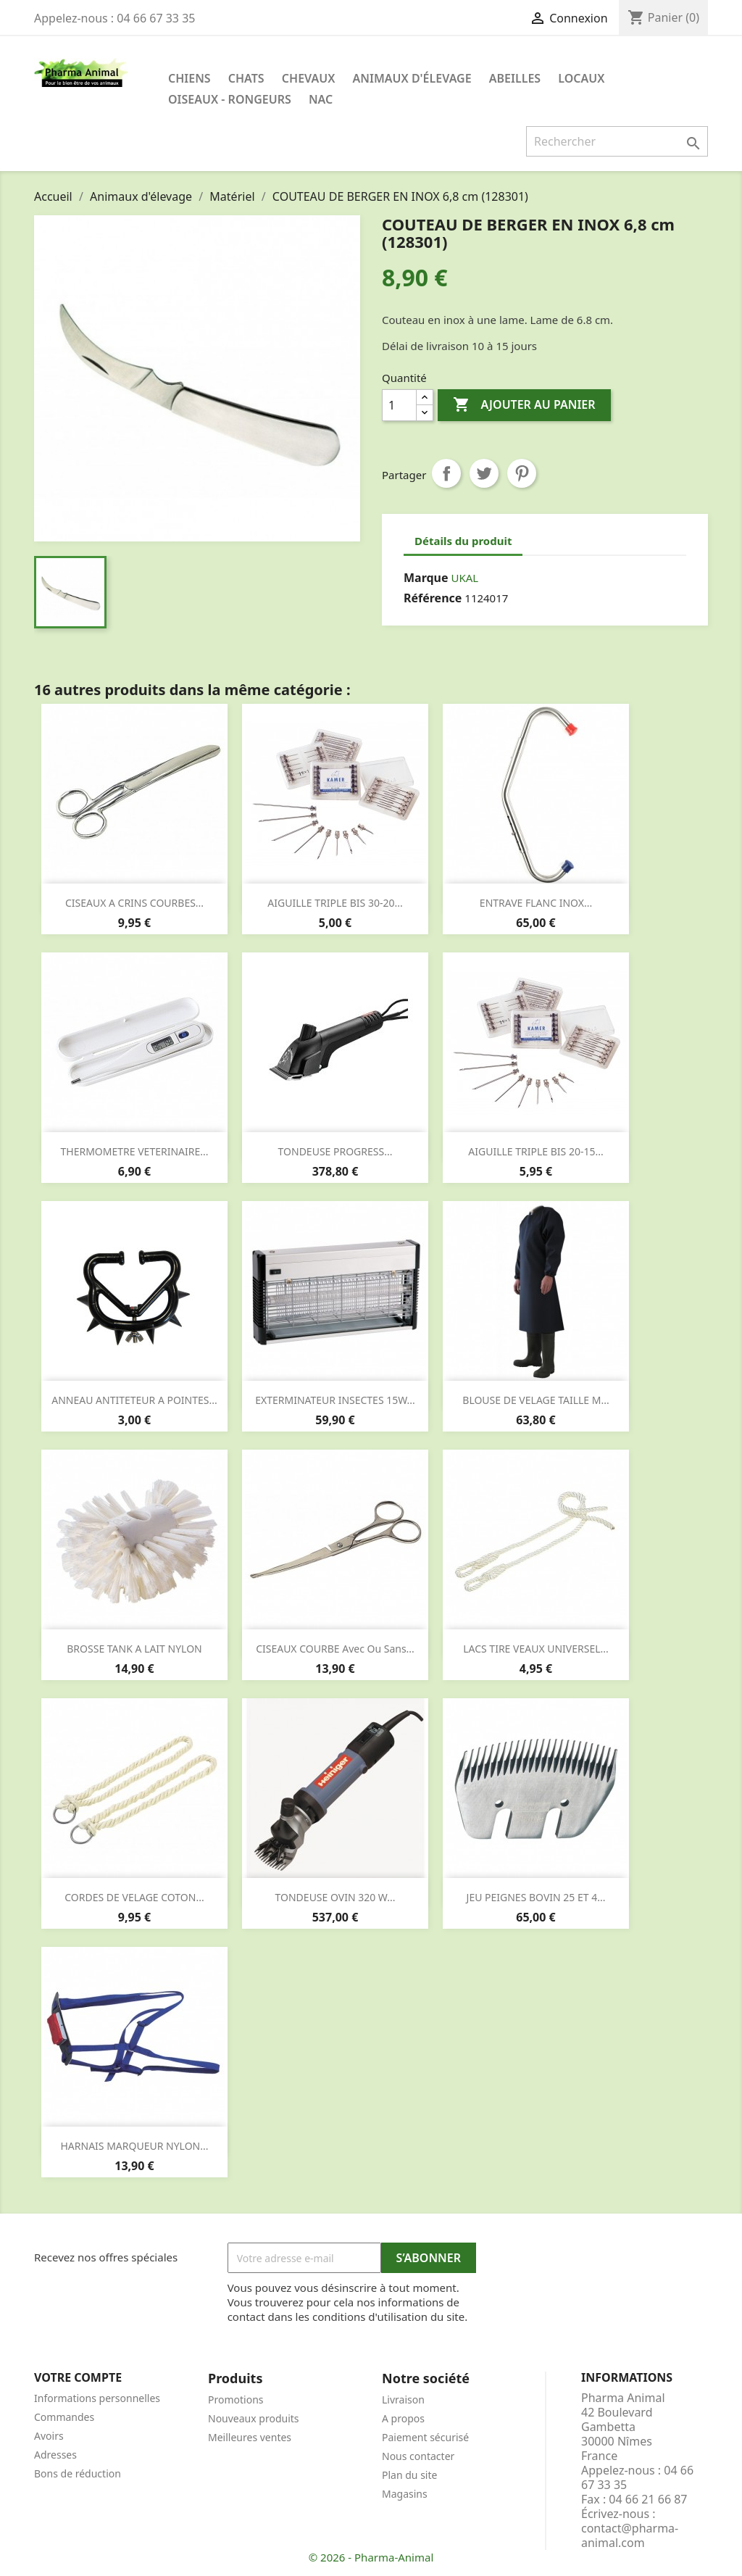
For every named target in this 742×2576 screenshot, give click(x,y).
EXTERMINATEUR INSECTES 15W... (335, 1400)
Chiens (189, 78)
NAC (321, 99)
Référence (433, 598)
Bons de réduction (77, 2473)
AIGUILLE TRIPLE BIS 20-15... (535, 1151)
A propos (403, 2418)
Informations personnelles (97, 2398)
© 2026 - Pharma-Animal (371, 2557)
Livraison (403, 2399)
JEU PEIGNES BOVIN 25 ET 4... (536, 1897)
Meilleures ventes (249, 2437)
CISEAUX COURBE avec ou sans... (335, 1648)
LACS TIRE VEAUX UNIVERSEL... (536, 1648)
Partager (446, 473)
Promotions (236, 2399)
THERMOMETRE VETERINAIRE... (135, 1151)
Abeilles (515, 78)
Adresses (55, 2454)
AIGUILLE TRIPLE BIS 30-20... (334, 903)
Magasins (405, 2494)
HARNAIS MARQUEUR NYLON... (134, 2146)
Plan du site (409, 2475)
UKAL (464, 577)
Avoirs (49, 2436)
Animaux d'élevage (412, 78)
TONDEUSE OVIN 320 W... (335, 1897)
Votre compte (78, 2377)
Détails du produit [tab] (463, 540)
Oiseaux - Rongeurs (229, 99)
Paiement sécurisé (425, 2437)
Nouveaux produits (253, 2418)
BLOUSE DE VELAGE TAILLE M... (535, 1400)
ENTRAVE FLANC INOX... (536, 903)
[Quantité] (399, 405)
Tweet (484, 473)
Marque (426, 577)
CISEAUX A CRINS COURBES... (134, 903)
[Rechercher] (617, 141)
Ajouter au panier (524, 405)
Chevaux (308, 78)
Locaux (581, 78)
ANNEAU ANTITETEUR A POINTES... (134, 1400)
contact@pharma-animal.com (629, 2535)
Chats (246, 78)
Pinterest (521, 473)
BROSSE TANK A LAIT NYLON (134, 1648)
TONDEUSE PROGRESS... (335, 1151)
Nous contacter (418, 2456)
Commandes (64, 2417)
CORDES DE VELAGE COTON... (134, 1897)
